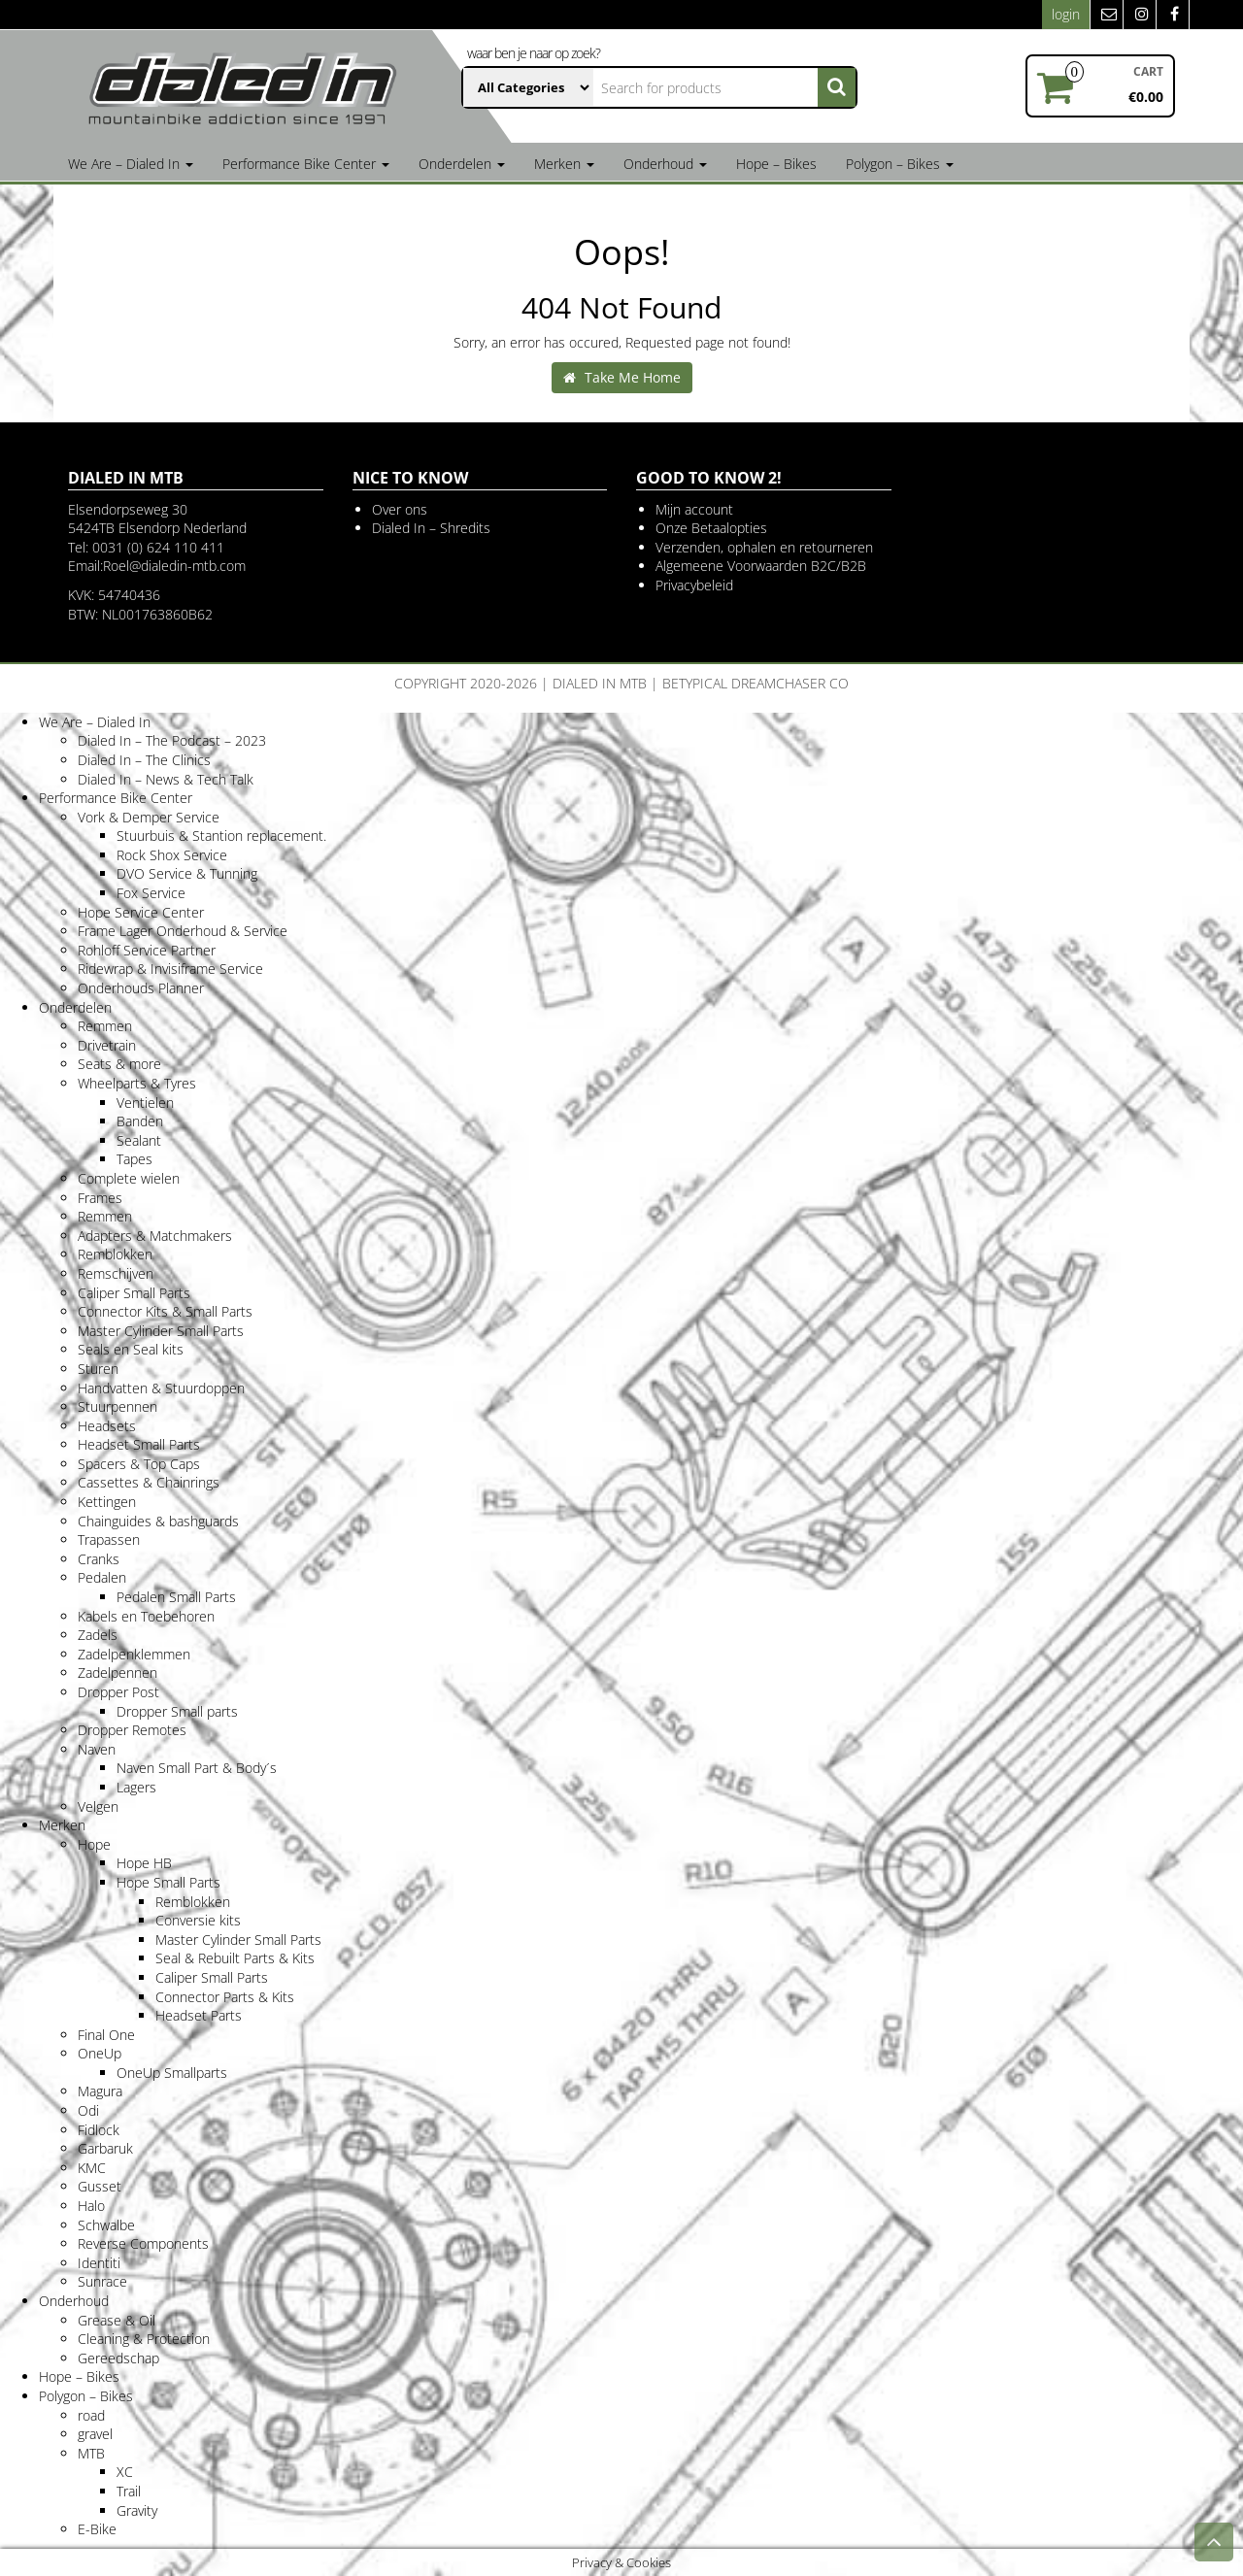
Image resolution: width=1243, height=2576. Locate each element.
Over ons (399, 509)
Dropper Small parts (177, 1711)
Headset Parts (198, 2015)
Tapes (134, 1159)
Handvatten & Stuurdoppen (161, 1388)
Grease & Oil (116, 2320)
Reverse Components (143, 2243)
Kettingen (107, 1501)
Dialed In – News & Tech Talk (165, 779)
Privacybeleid (694, 585)
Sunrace (102, 2281)
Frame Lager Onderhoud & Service (182, 930)
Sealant (139, 1140)
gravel (95, 2434)
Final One (106, 2034)
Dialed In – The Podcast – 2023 (172, 740)
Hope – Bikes (776, 163)
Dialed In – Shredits (431, 528)
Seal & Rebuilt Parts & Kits (235, 1958)
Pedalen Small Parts (176, 1597)
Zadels (98, 1634)
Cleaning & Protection (144, 2338)
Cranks (98, 1559)
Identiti (99, 2263)
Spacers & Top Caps (139, 1464)
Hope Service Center (141, 912)
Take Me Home (622, 377)
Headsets (107, 1426)
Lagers (136, 1787)
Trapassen (109, 1539)
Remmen (105, 1026)
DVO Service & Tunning (187, 873)
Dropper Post (118, 1692)
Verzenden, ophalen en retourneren (764, 547)
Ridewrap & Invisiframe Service (170, 968)
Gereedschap (118, 2358)
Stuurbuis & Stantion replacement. (221, 835)
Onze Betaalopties (711, 528)
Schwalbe (106, 2225)
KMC (92, 2167)
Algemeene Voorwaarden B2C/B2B (760, 565)
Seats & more (119, 1063)
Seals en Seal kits (131, 1349)
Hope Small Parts (168, 1882)
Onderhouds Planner (141, 988)
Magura (100, 2091)
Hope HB (144, 1863)
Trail (129, 2491)
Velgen (98, 1806)
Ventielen (145, 1102)
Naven (97, 1749)
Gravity (137, 2510)
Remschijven (115, 1273)
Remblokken (115, 1254)
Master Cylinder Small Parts (161, 1330)
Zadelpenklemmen (134, 1654)
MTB (91, 2453)
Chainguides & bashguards (158, 1521)
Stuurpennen (117, 1406)
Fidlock (98, 2130)
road (91, 2415)
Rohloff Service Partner (147, 950)
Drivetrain (107, 1045)
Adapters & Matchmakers (155, 1235)
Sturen (98, 1368)
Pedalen (102, 1577)
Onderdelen (462, 163)
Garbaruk (105, 2148)
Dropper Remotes (132, 1730)
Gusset (99, 2186)
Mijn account (694, 509)
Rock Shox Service (172, 855)
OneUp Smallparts (172, 2072)
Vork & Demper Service (148, 817)
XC (125, 2471)
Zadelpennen (117, 1672)
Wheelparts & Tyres (137, 1083)
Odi (88, 2110)
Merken (564, 163)
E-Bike (97, 2529)
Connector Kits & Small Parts (165, 1311)
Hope (94, 1844)
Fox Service (151, 893)
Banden (140, 1121)
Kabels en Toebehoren (146, 1616)
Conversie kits (198, 1920)
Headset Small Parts (139, 1444)
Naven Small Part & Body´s (197, 1767)
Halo (91, 2205)
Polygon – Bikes (900, 163)
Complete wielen (129, 1178)
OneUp (99, 2053)
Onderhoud (665, 163)
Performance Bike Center (305, 163)
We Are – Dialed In (130, 163)
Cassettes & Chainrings (148, 1482)
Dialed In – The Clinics (144, 760)
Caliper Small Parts (134, 1293)
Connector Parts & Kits (224, 1997)
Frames (100, 1197)
